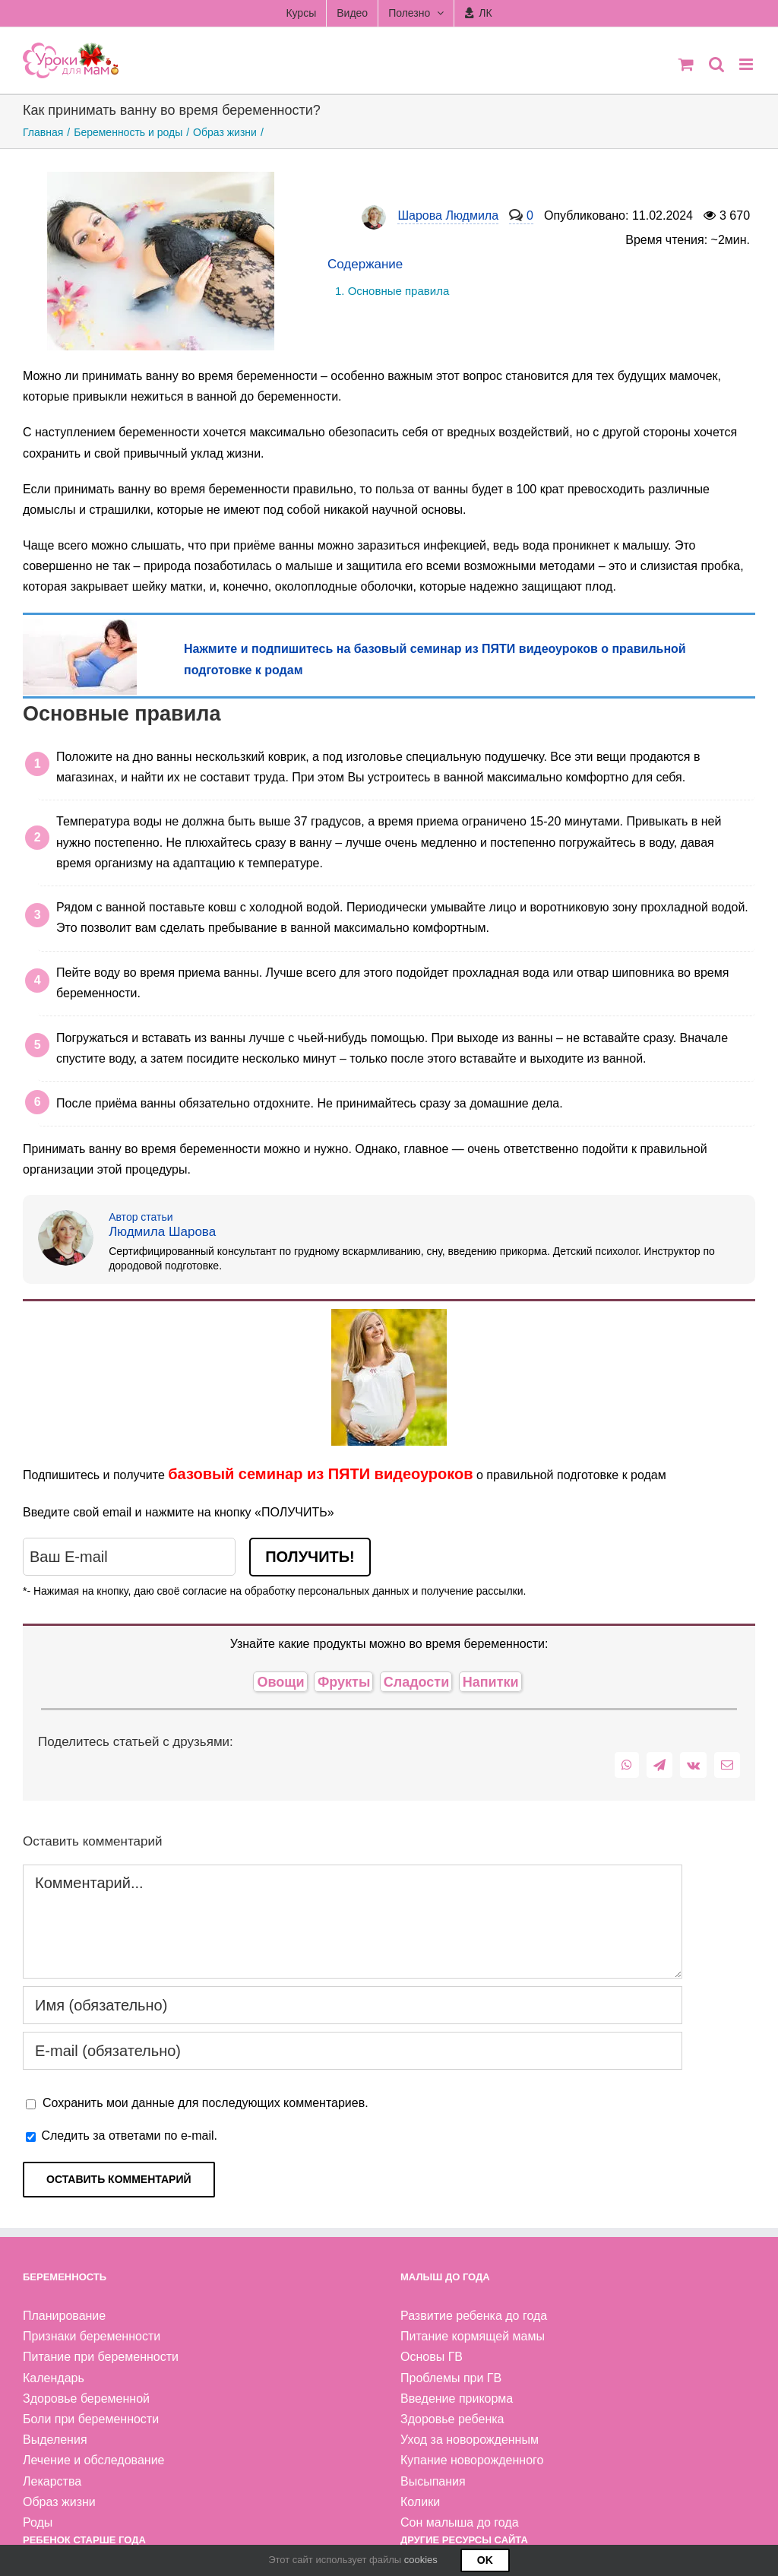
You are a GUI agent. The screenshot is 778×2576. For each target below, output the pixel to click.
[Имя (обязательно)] (352, 2005)
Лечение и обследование (94, 2460)
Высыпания (433, 2481)
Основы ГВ (431, 2356)
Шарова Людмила (447, 216)
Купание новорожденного (471, 2460)
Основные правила (399, 290)
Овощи (280, 1682)
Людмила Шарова (162, 1232)
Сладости (417, 1682)
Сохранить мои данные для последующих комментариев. (205, 2102)
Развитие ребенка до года (473, 2315)
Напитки (491, 1682)
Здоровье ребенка (452, 2419)
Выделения (55, 2439)
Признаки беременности (91, 2336)
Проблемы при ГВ (450, 2378)
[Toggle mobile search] (716, 64)
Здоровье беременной (86, 2398)
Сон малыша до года (459, 2522)
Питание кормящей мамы (472, 2336)
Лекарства (52, 2481)
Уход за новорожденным (469, 2439)
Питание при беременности (101, 2356)
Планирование (64, 2315)
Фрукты (344, 1682)
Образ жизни (59, 2501)
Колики (420, 2501)
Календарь (53, 2378)
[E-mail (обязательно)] (352, 2051)
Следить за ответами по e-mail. (121, 2135)
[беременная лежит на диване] (80, 625)
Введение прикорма (456, 2398)
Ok (485, 2560)
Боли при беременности (91, 2419)
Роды (37, 2522)
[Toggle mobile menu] (747, 64)
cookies (421, 2559)
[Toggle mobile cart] (686, 64)
